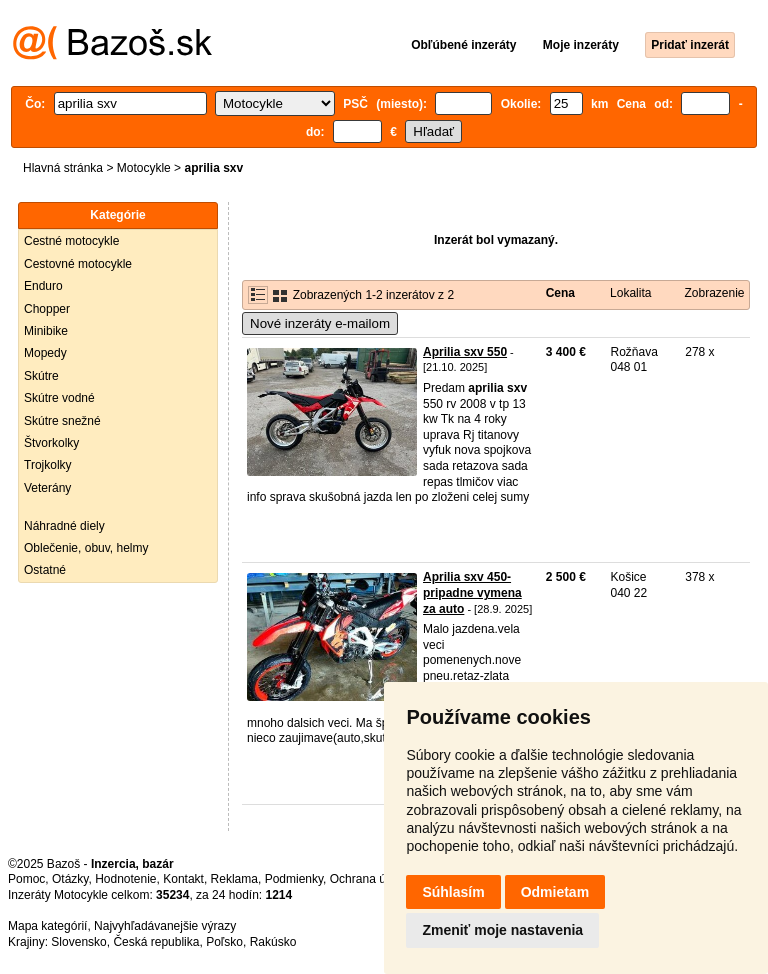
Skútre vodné (59, 398)
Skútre (41, 376)
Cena (560, 293)
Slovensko (78, 942)
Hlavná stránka (63, 168)
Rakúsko (273, 942)
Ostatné (45, 570)
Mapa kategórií (47, 926)
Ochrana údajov (372, 879)
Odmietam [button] (555, 892)
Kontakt (183, 879)
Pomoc (26, 879)
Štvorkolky (51, 443)
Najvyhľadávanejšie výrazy (165, 926)
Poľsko (224, 942)
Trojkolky (48, 465)
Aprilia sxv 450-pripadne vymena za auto (472, 592)
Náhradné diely (64, 526)
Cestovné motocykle (78, 264)
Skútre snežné (62, 421)
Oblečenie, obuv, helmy (86, 548)
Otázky (70, 879)
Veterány (47, 488)
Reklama (234, 879)
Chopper (47, 309)
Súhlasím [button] (453, 892)
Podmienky (294, 879)
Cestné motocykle (71, 241)
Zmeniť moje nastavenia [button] (502, 930)
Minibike (46, 331)
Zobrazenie (714, 293)
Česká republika (156, 942)
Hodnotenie (125, 879)
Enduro (43, 286)
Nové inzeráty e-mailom (320, 323)
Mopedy (45, 353)
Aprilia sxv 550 (465, 352)
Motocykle (144, 168)
